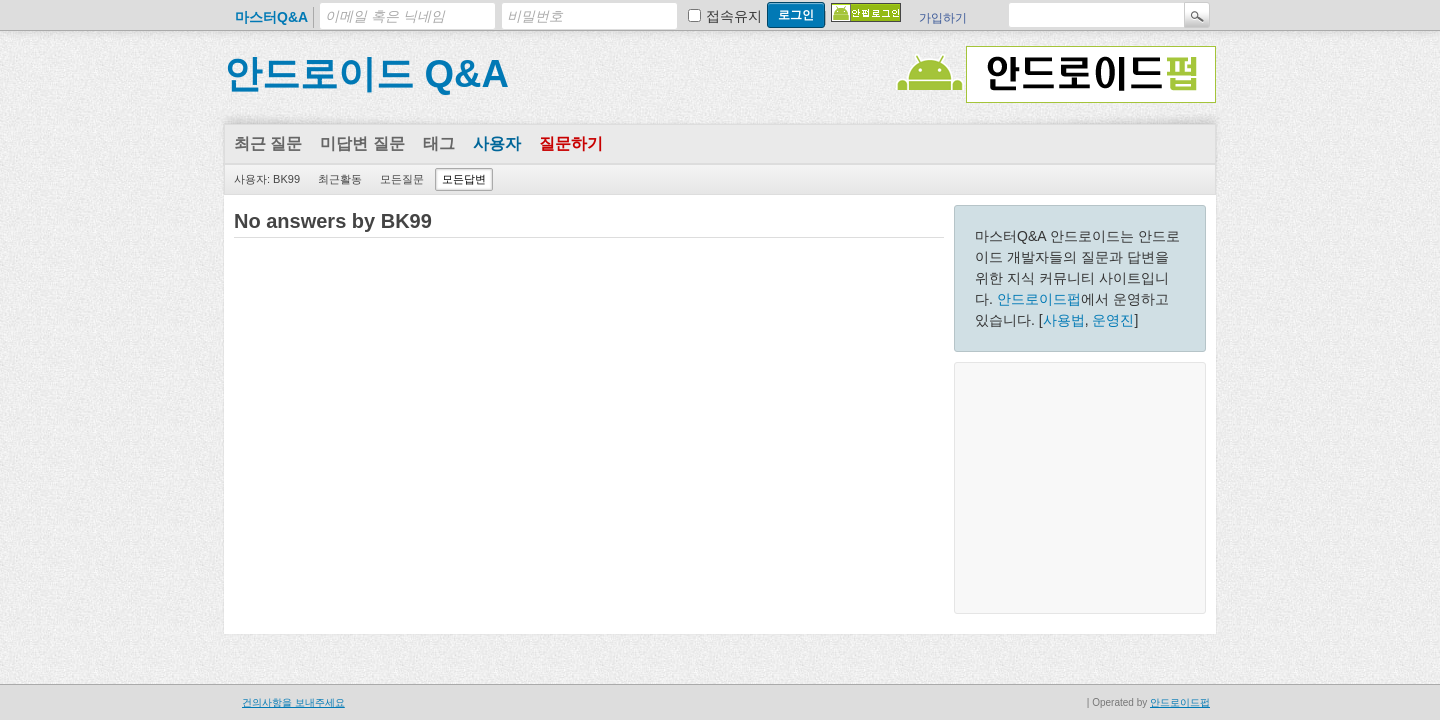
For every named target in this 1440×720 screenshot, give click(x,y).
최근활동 (340, 179)
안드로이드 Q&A (366, 74)
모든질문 (402, 179)
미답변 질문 (362, 143)
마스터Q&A (271, 17)
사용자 (497, 143)
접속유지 (734, 16)
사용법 (1064, 320)
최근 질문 (268, 143)
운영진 (1113, 320)
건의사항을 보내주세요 (293, 702)
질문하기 (571, 143)
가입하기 (943, 18)
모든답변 (464, 179)
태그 (439, 143)
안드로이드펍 (1039, 299)
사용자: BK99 (267, 179)
